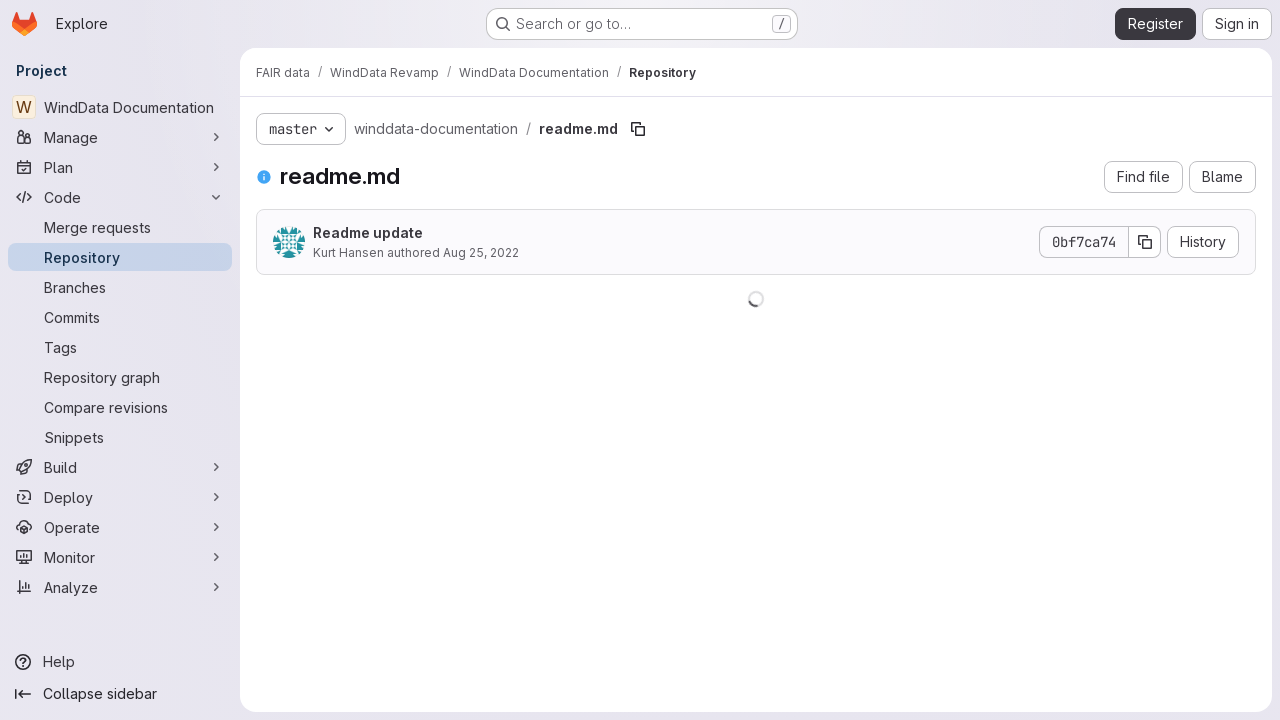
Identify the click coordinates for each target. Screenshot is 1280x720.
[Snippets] (120, 437)
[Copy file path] (638, 129)
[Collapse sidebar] (120, 694)
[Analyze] (120, 587)
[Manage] (120, 137)
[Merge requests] (120, 227)
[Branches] (120, 287)
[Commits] (120, 317)
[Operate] (120, 527)
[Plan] (120, 167)
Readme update (368, 232)
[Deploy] (120, 497)
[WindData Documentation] (120, 107)
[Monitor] (120, 557)
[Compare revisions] (120, 407)
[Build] (120, 467)
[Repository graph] (120, 377)
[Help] (120, 662)
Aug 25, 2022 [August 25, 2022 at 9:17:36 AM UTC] (481, 252)
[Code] (120, 197)
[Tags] (120, 347)
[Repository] (120, 257)
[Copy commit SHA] (1145, 242)
